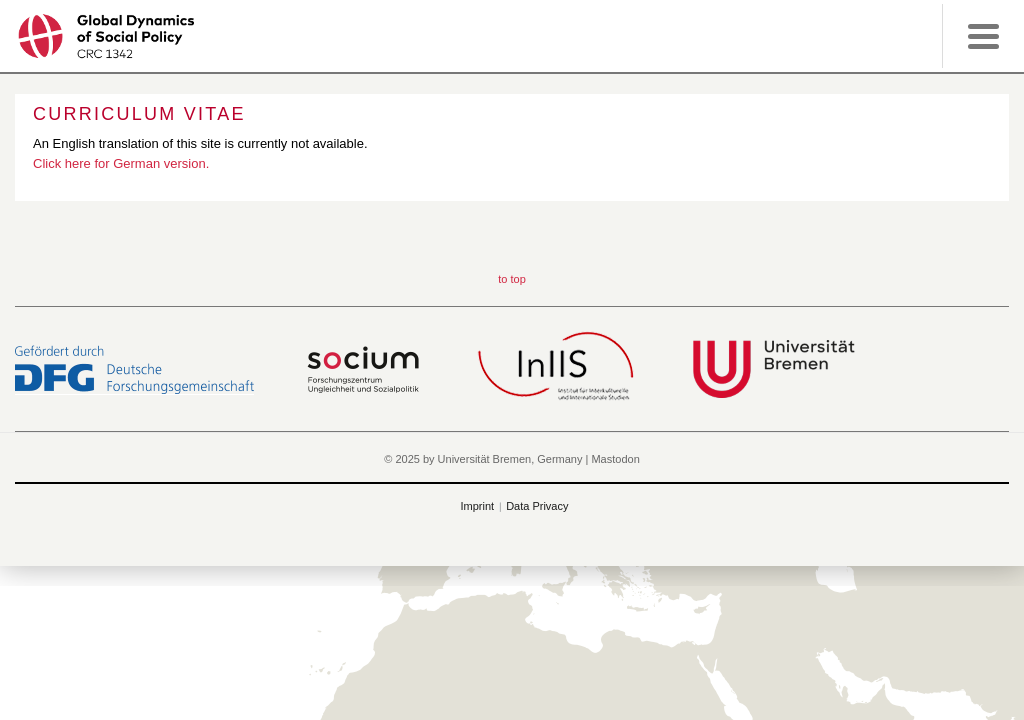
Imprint (478, 506)
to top (512, 279)
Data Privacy (537, 506)
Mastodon (615, 459)
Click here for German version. (121, 163)
